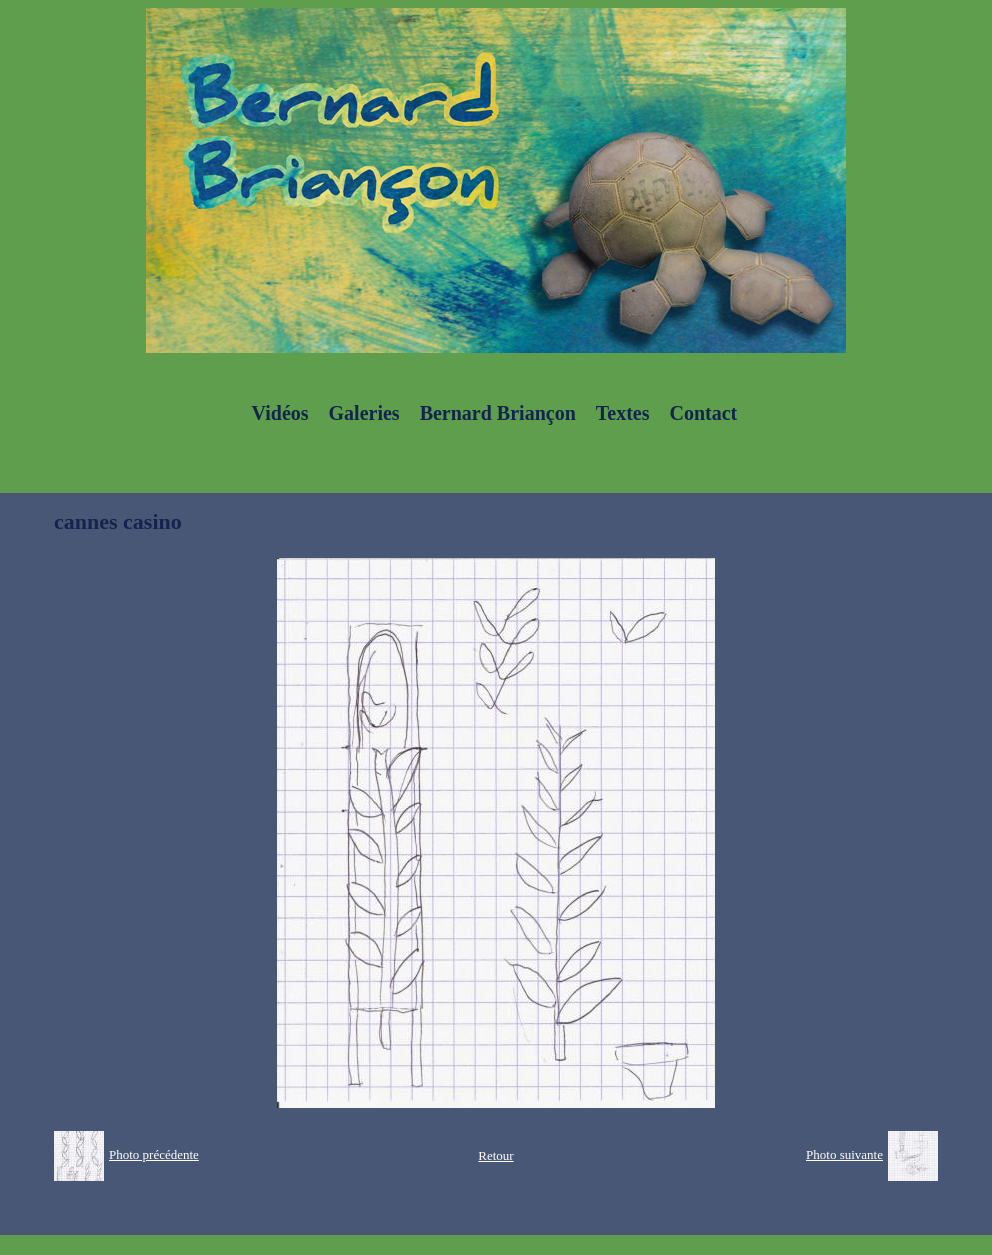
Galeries (364, 413)
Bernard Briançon (498, 413)
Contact (703, 413)
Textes (623, 413)
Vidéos (280, 413)
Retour (495, 1155)
